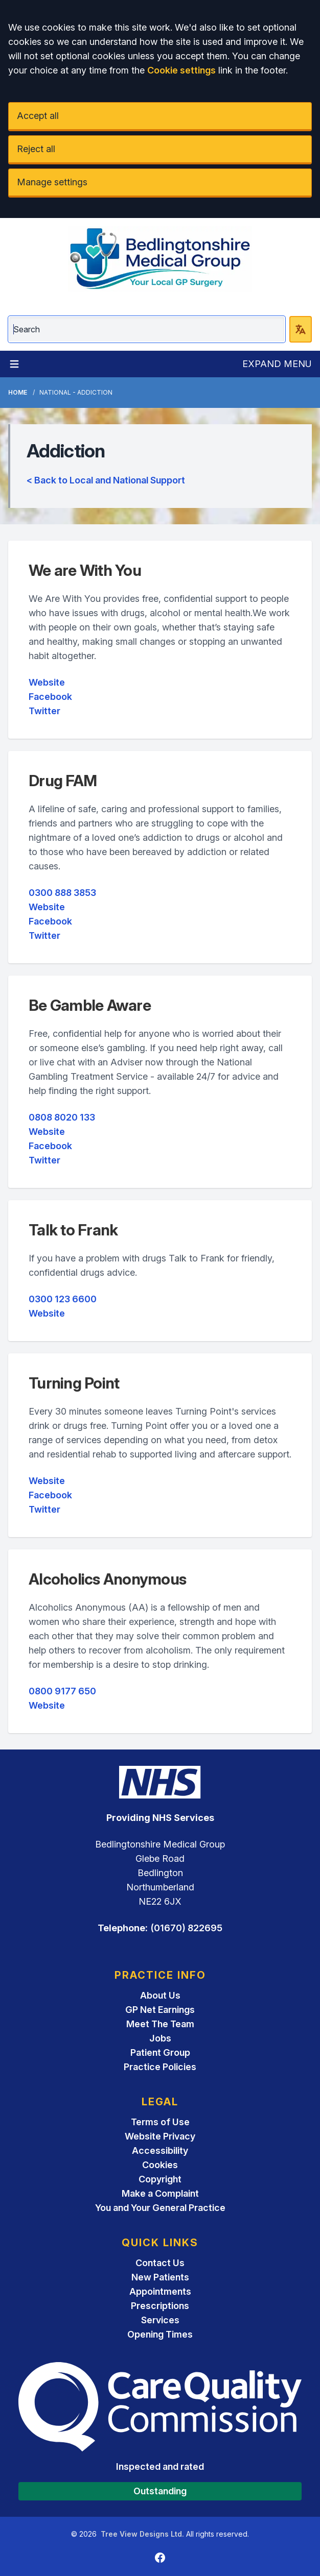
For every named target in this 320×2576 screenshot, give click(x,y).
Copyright (160, 2179)
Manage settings (52, 182)
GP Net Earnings (160, 2009)
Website (47, 682)
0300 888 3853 (62, 892)
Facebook (50, 696)
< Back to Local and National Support (106, 480)
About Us (160, 1995)
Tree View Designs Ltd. (142, 2534)
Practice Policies (160, 2066)
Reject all (36, 148)
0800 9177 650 (62, 1691)
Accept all (38, 115)
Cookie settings (181, 70)
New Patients (160, 2277)
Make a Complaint (160, 2193)
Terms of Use (160, 2122)
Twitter (44, 711)
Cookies (160, 2164)
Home (17, 392)
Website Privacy (160, 2136)
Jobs (160, 2038)
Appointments (160, 2291)
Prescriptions (160, 2305)
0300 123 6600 (63, 1299)
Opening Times (160, 2334)
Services (160, 2320)
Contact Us (160, 2262)
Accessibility (160, 2150)
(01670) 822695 (186, 1928)
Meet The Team (160, 2024)
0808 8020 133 (62, 1117)
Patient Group (160, 2052)
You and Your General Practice (160, 2207)
